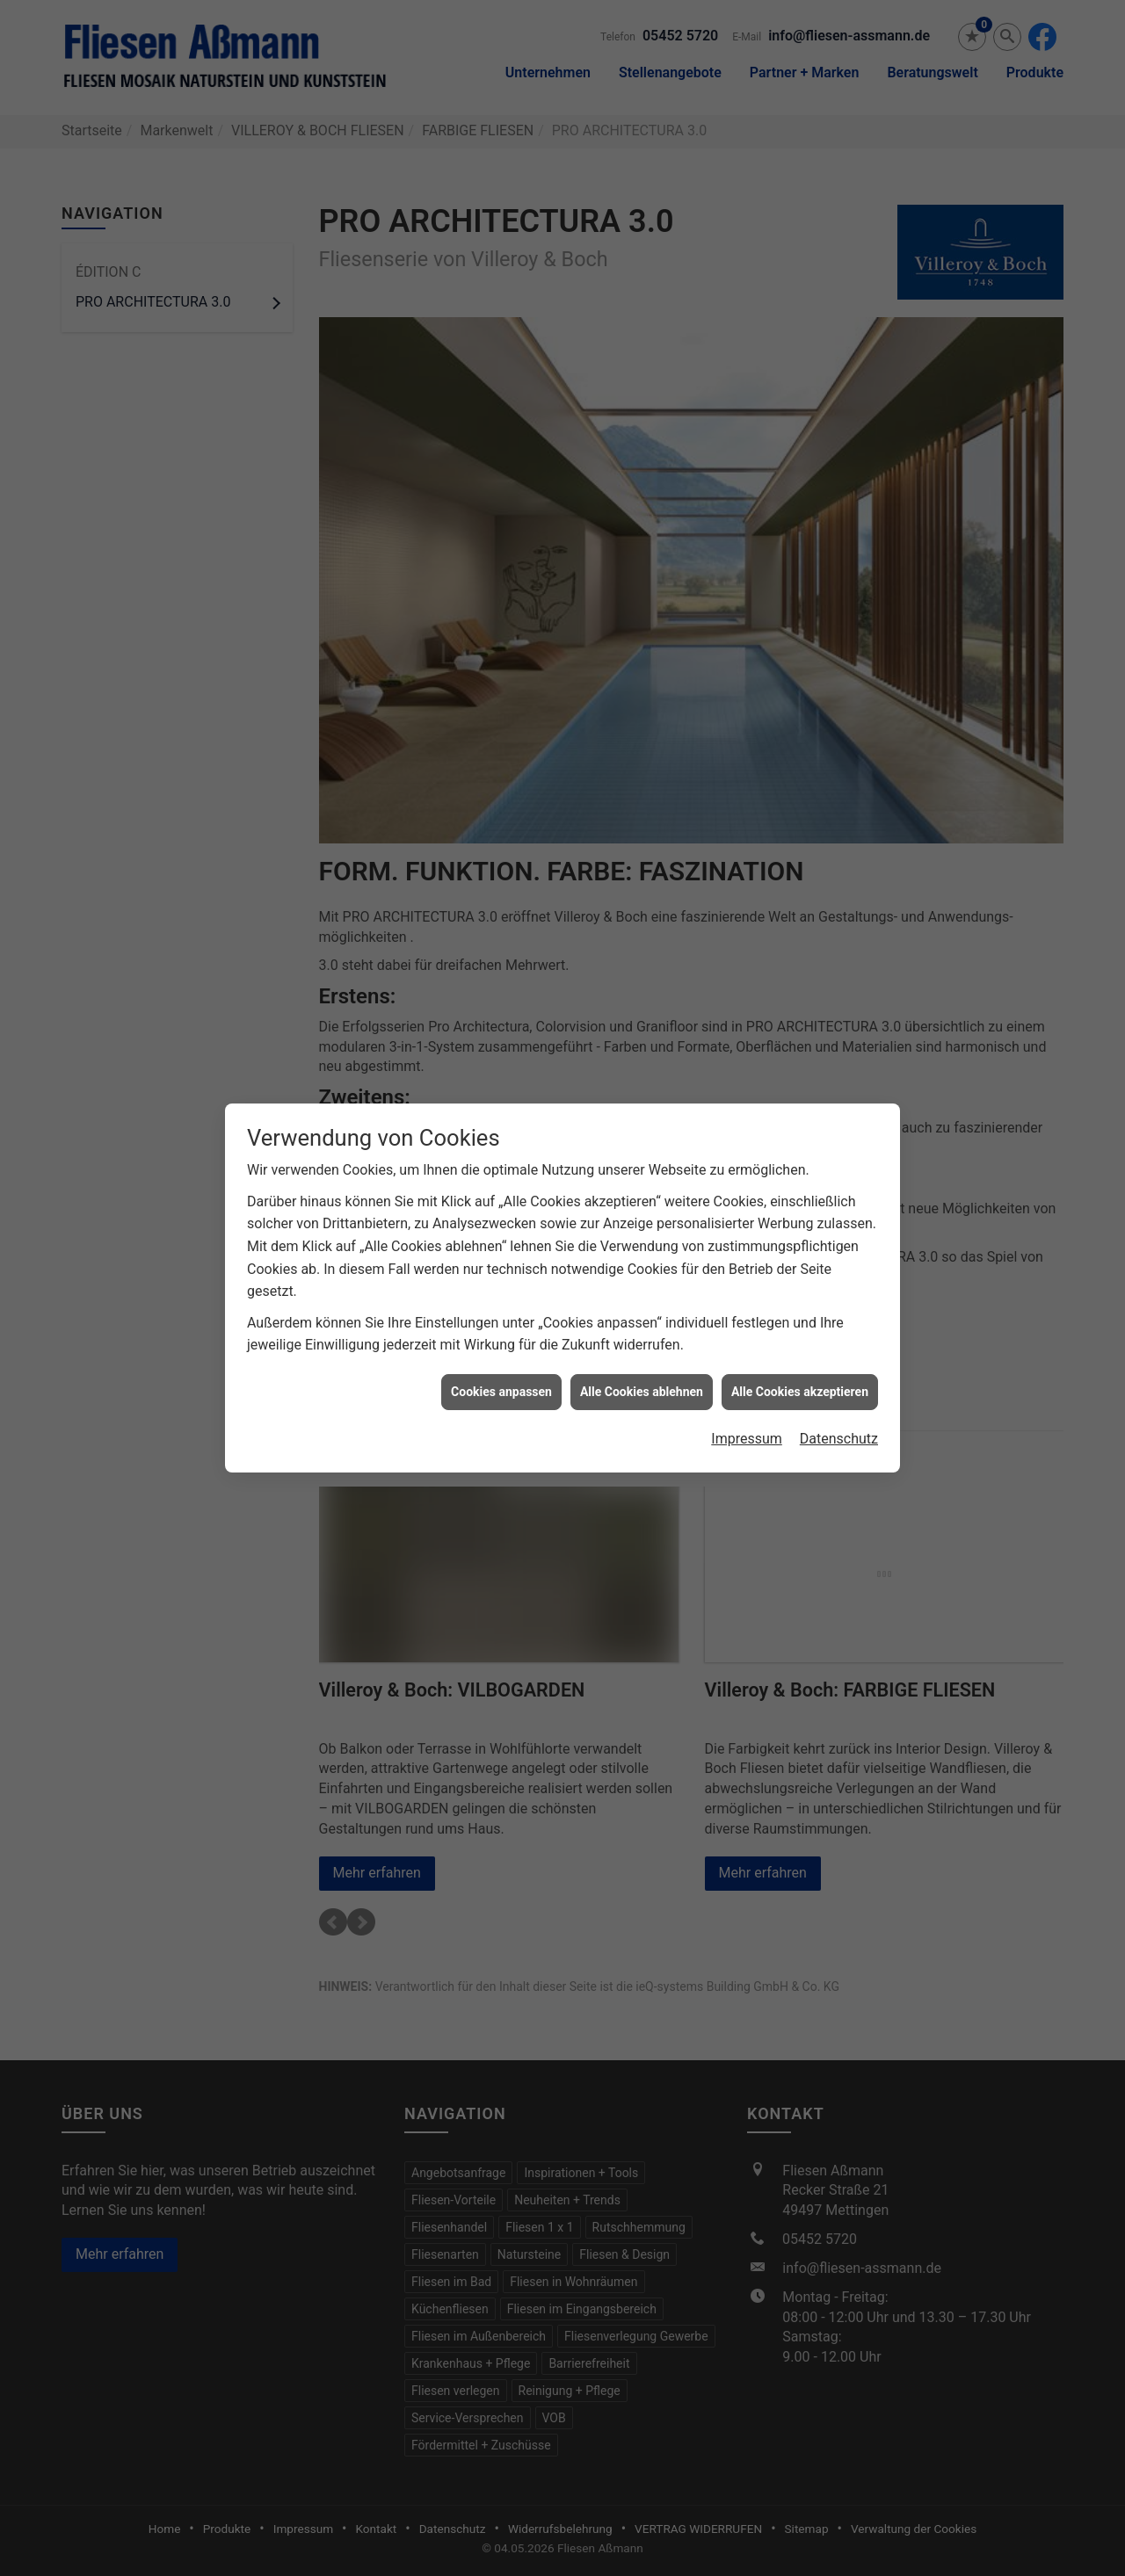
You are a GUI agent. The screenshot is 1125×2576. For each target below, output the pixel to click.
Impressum (746, 1385)
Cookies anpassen (501, 1338)
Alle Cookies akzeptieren (799, 1338)
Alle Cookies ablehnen (641, 1338)
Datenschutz (839, 1385)
